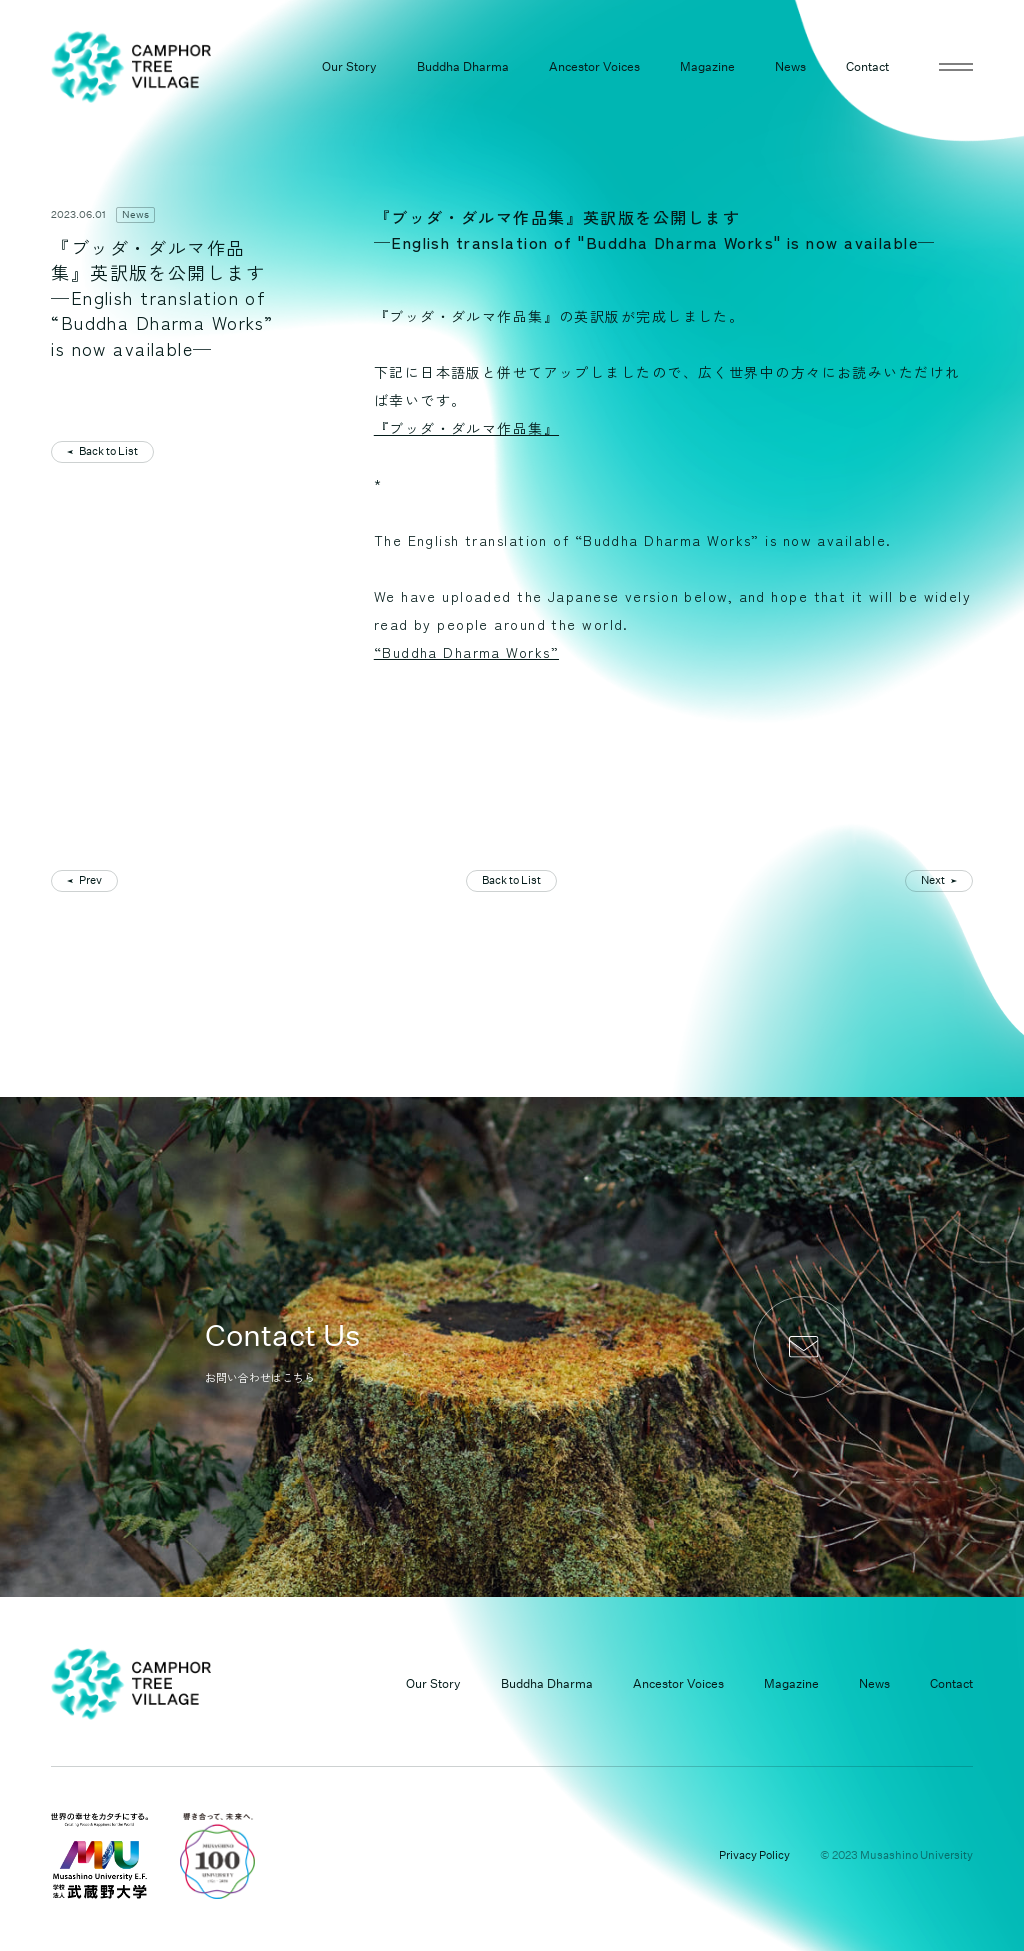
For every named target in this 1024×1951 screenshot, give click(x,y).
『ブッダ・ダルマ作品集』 (466, 428)
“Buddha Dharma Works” (466, 652)
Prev (90, 880)
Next (933, 880)
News (135, 215)
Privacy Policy (754, 1855)
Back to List (108, 451)
